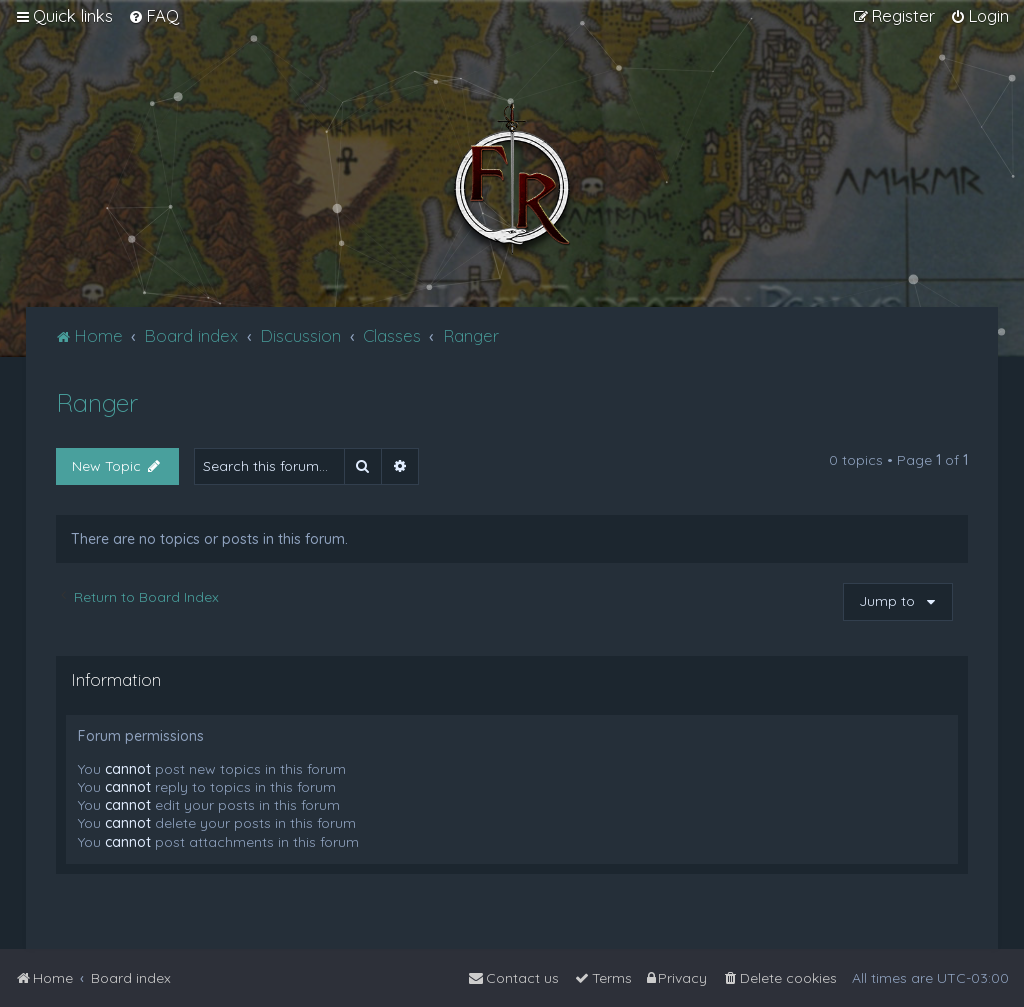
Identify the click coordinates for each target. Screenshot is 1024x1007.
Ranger (97, 402)
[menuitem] (153, 16)
